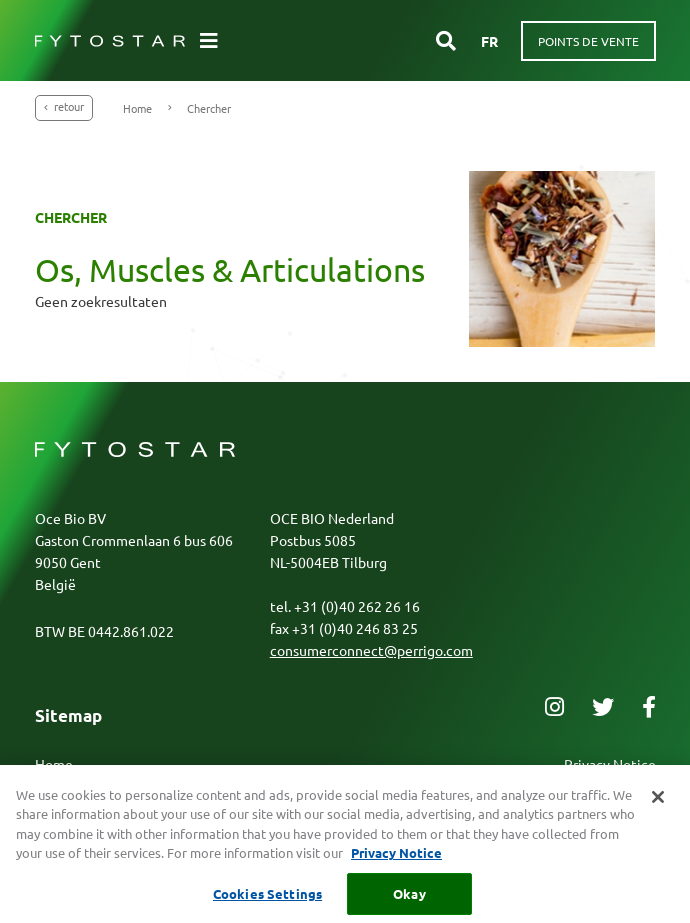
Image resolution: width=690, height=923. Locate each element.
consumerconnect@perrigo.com (371, 650)
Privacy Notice (610, 764)
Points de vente (588, 41)
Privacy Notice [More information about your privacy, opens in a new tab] (396, 862)
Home (137, 108)
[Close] (658, 806)
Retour (64, 106)
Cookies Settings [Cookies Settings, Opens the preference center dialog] (267, 902)
